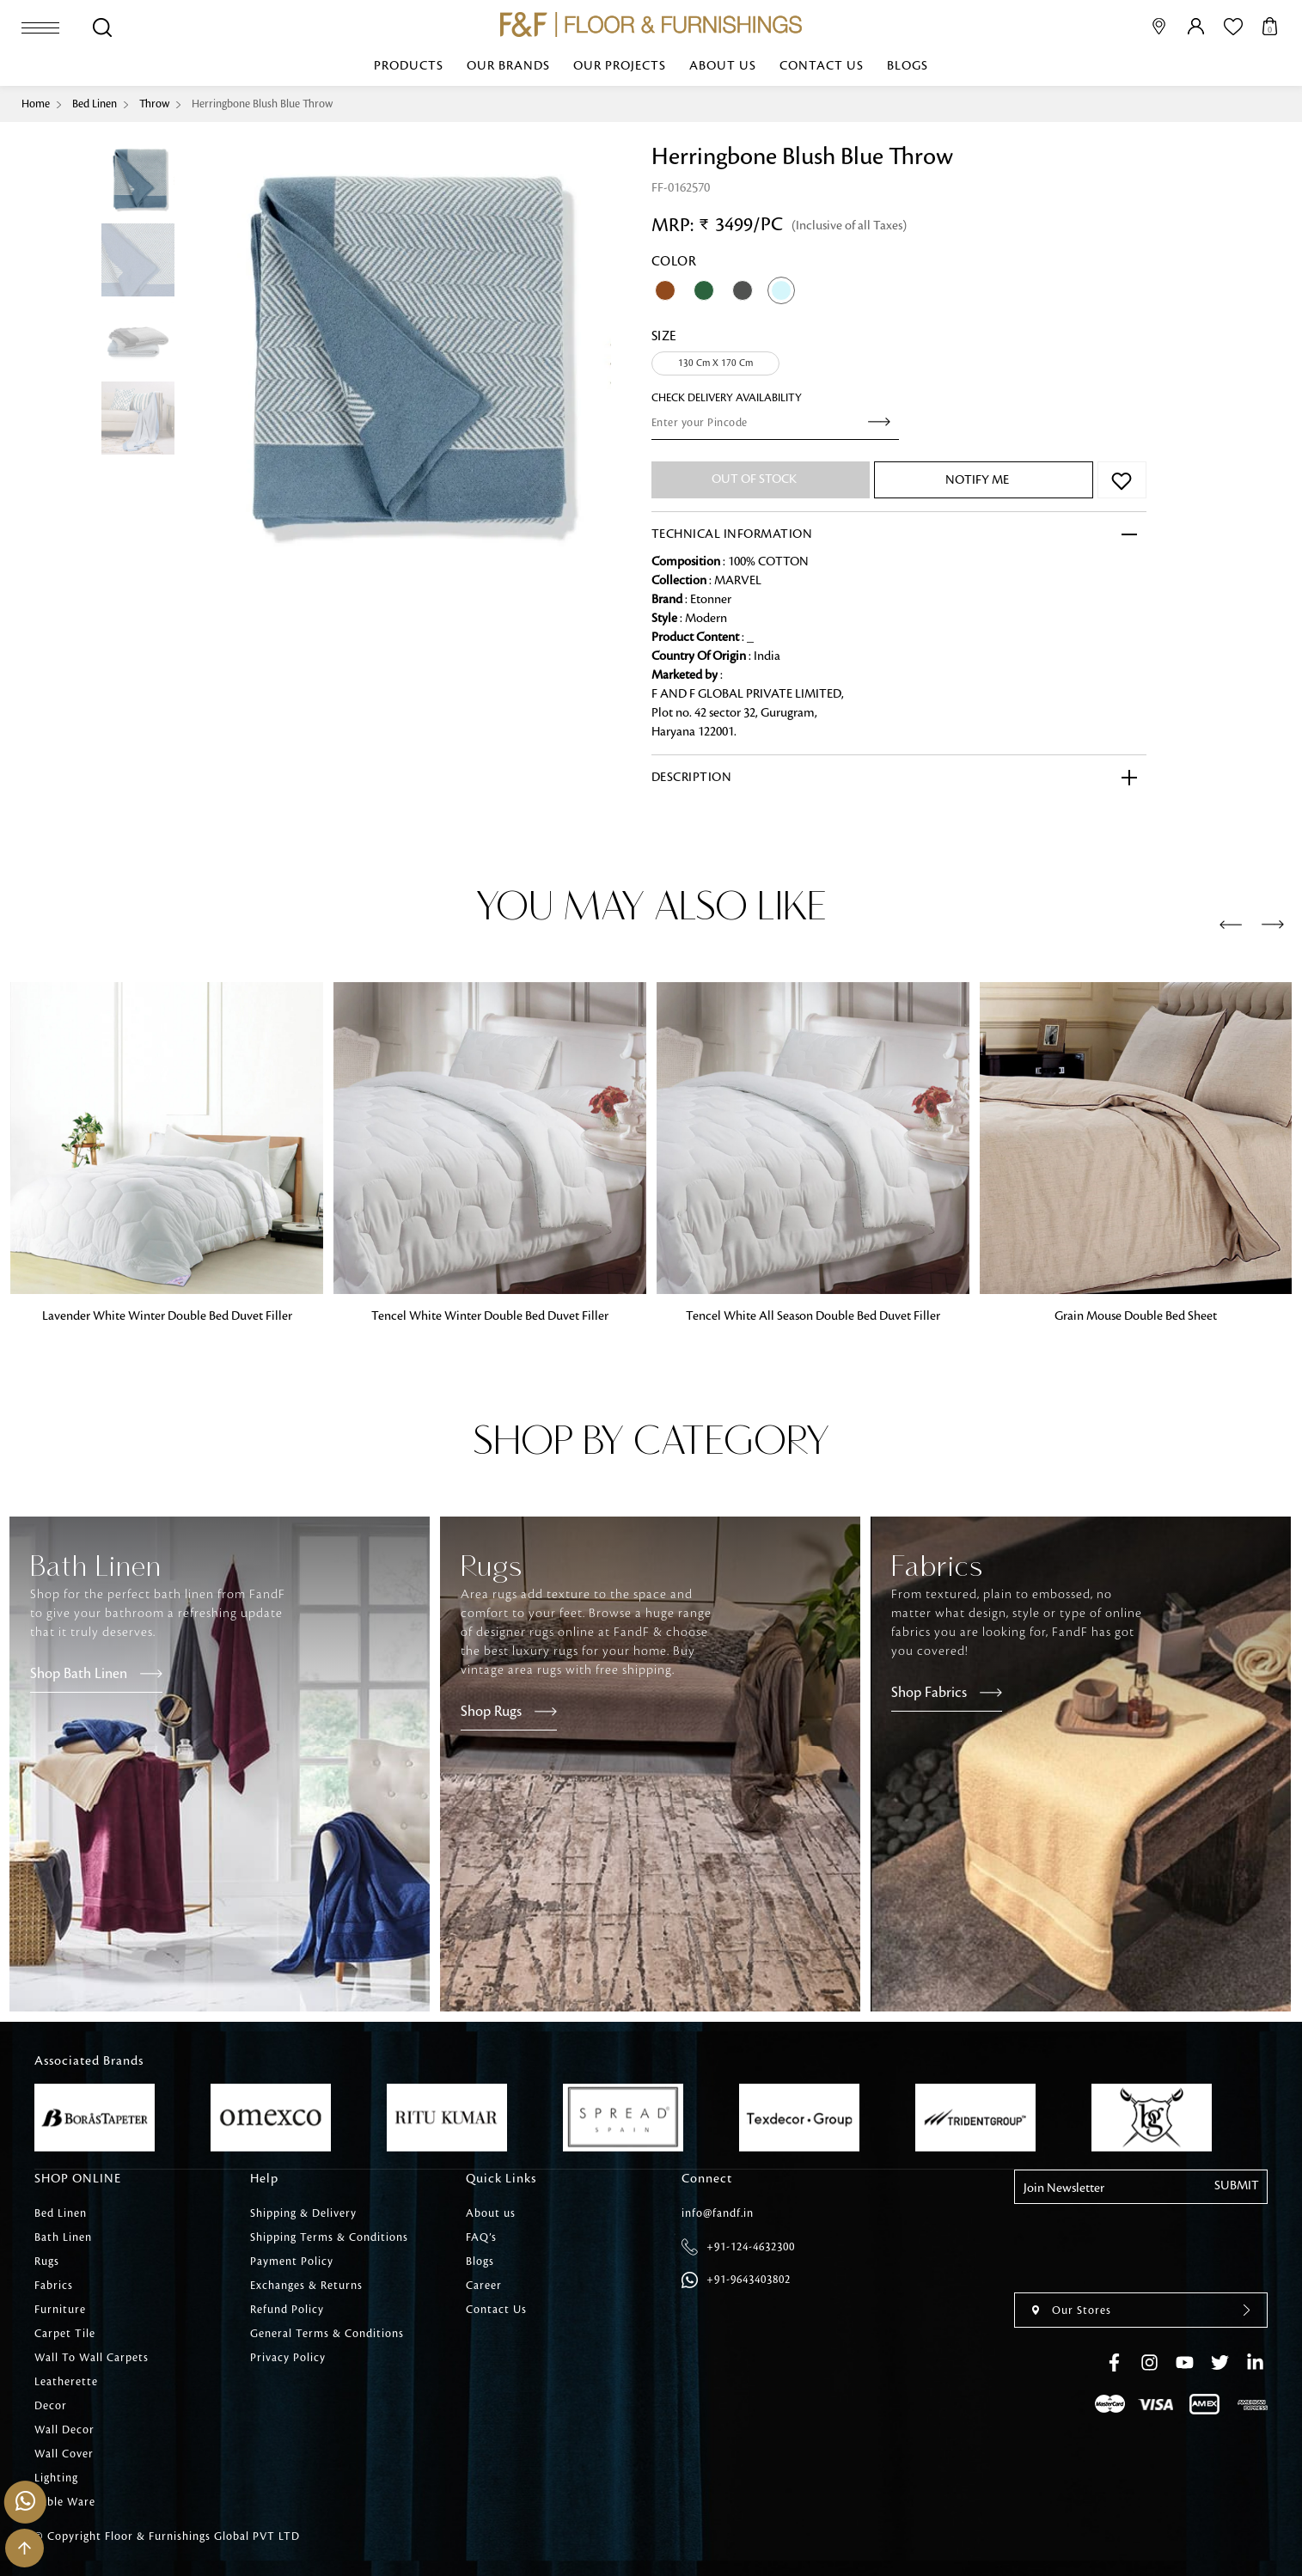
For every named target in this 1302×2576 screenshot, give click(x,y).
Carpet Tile (64, 2334)
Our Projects (619, 66)
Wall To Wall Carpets (91, 2358)
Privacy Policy (288, 2358)
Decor (50, 2406)
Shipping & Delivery (303, 2213)
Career (484, 2286)
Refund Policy (287, 2310)
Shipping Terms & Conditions (329, 2237)
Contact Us (821, 66)
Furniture (60, 2310)
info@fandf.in (718, 2213)
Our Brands (508, 66)
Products (408, 66)
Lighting (56, 2478)
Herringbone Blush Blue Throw (262, 104)
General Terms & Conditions (327, 2334)
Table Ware (64, 2502)
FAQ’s (481, 2237)
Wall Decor (64, 2430)
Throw (154, 104)
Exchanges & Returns (306, 2286)
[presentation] (1230, 925)
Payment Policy (291, 2262)
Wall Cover (64, 2454)
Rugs (46, 2262)
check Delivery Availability (726, 398)
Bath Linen (63, 2237)
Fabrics (53, 2286)
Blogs (907, 66)
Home (35, 104)
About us (722, 66)
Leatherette (66, 2382)
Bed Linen (94, 104)
